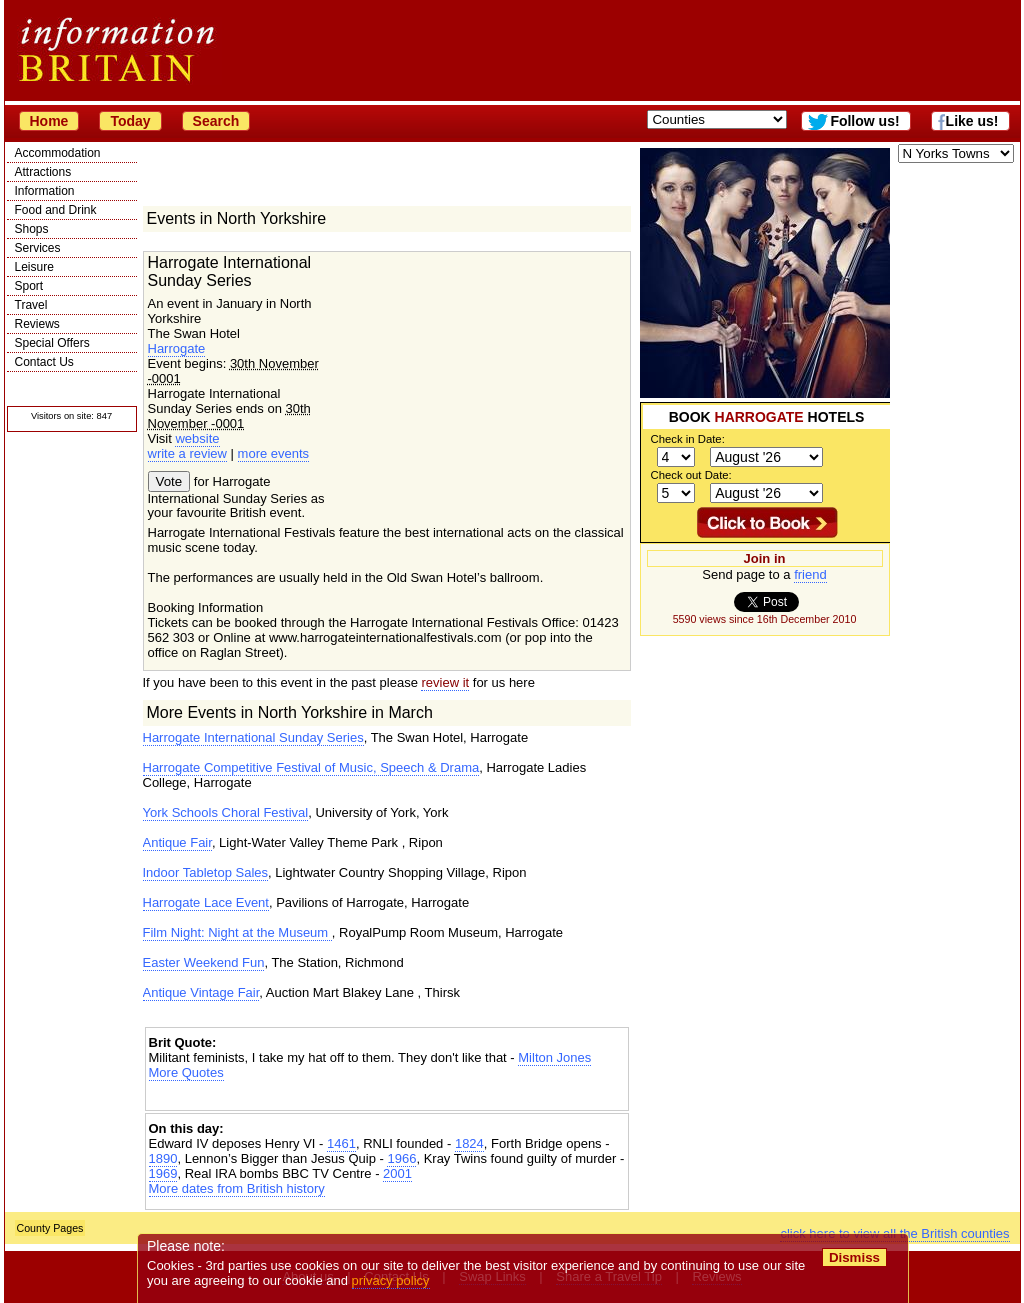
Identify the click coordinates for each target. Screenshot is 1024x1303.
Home (49, 121)
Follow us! (864, 121)
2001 (397, 1173)
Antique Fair (177, 842)
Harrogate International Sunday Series (253, 737)
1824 (469, 1143)
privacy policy (391, 1280)
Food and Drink (56, 210)
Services (38, 248)
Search (216, 121)
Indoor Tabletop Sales (206, 872)
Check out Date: (691, 475)
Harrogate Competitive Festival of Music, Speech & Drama (311, 767)
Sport (29, 286)
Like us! (972, 121)
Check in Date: (688, 439)
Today (130, 121)
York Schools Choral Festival (226, 812)
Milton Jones (554, 1057)
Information (45, 191)
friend (810, 574)
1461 (341, 1143)
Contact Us (44, 362)
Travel (31, 305)
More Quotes (186, 1072)
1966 (401, 1158)
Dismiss (854, 1257)
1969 (163, 1173)
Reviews (37, 324)
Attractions (43, 172)
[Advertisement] (387, 1097)
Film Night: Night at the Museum (237, 932)
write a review (187, 453)
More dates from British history (237, 1188)
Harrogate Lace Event (206, 902)
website (197, 438)
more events (274, 453)
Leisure (34, 267)
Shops (32, 229)
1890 (163, 1158)
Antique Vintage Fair (201, 992)
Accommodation (58, 153)
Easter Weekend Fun (204, 962)
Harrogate (177, 348)
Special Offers (52, 343)
